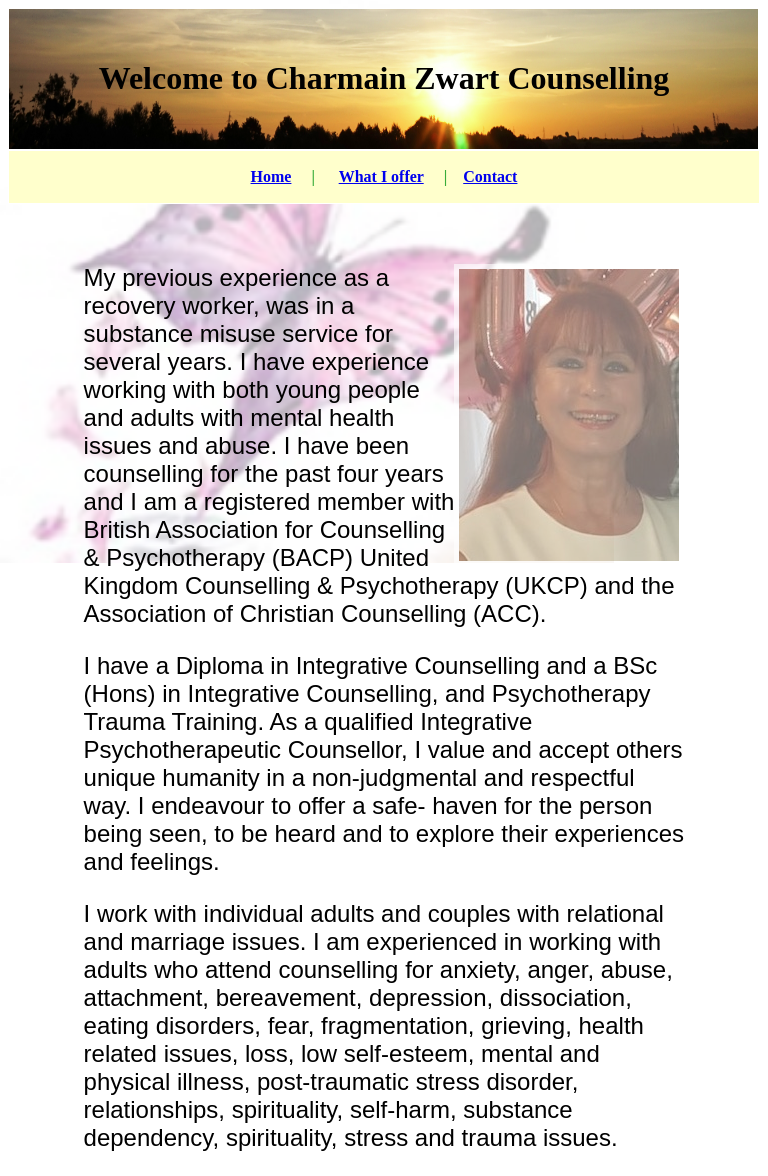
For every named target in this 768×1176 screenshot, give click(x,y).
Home (271, 176)
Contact (490, 176)
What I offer (381, 176)
